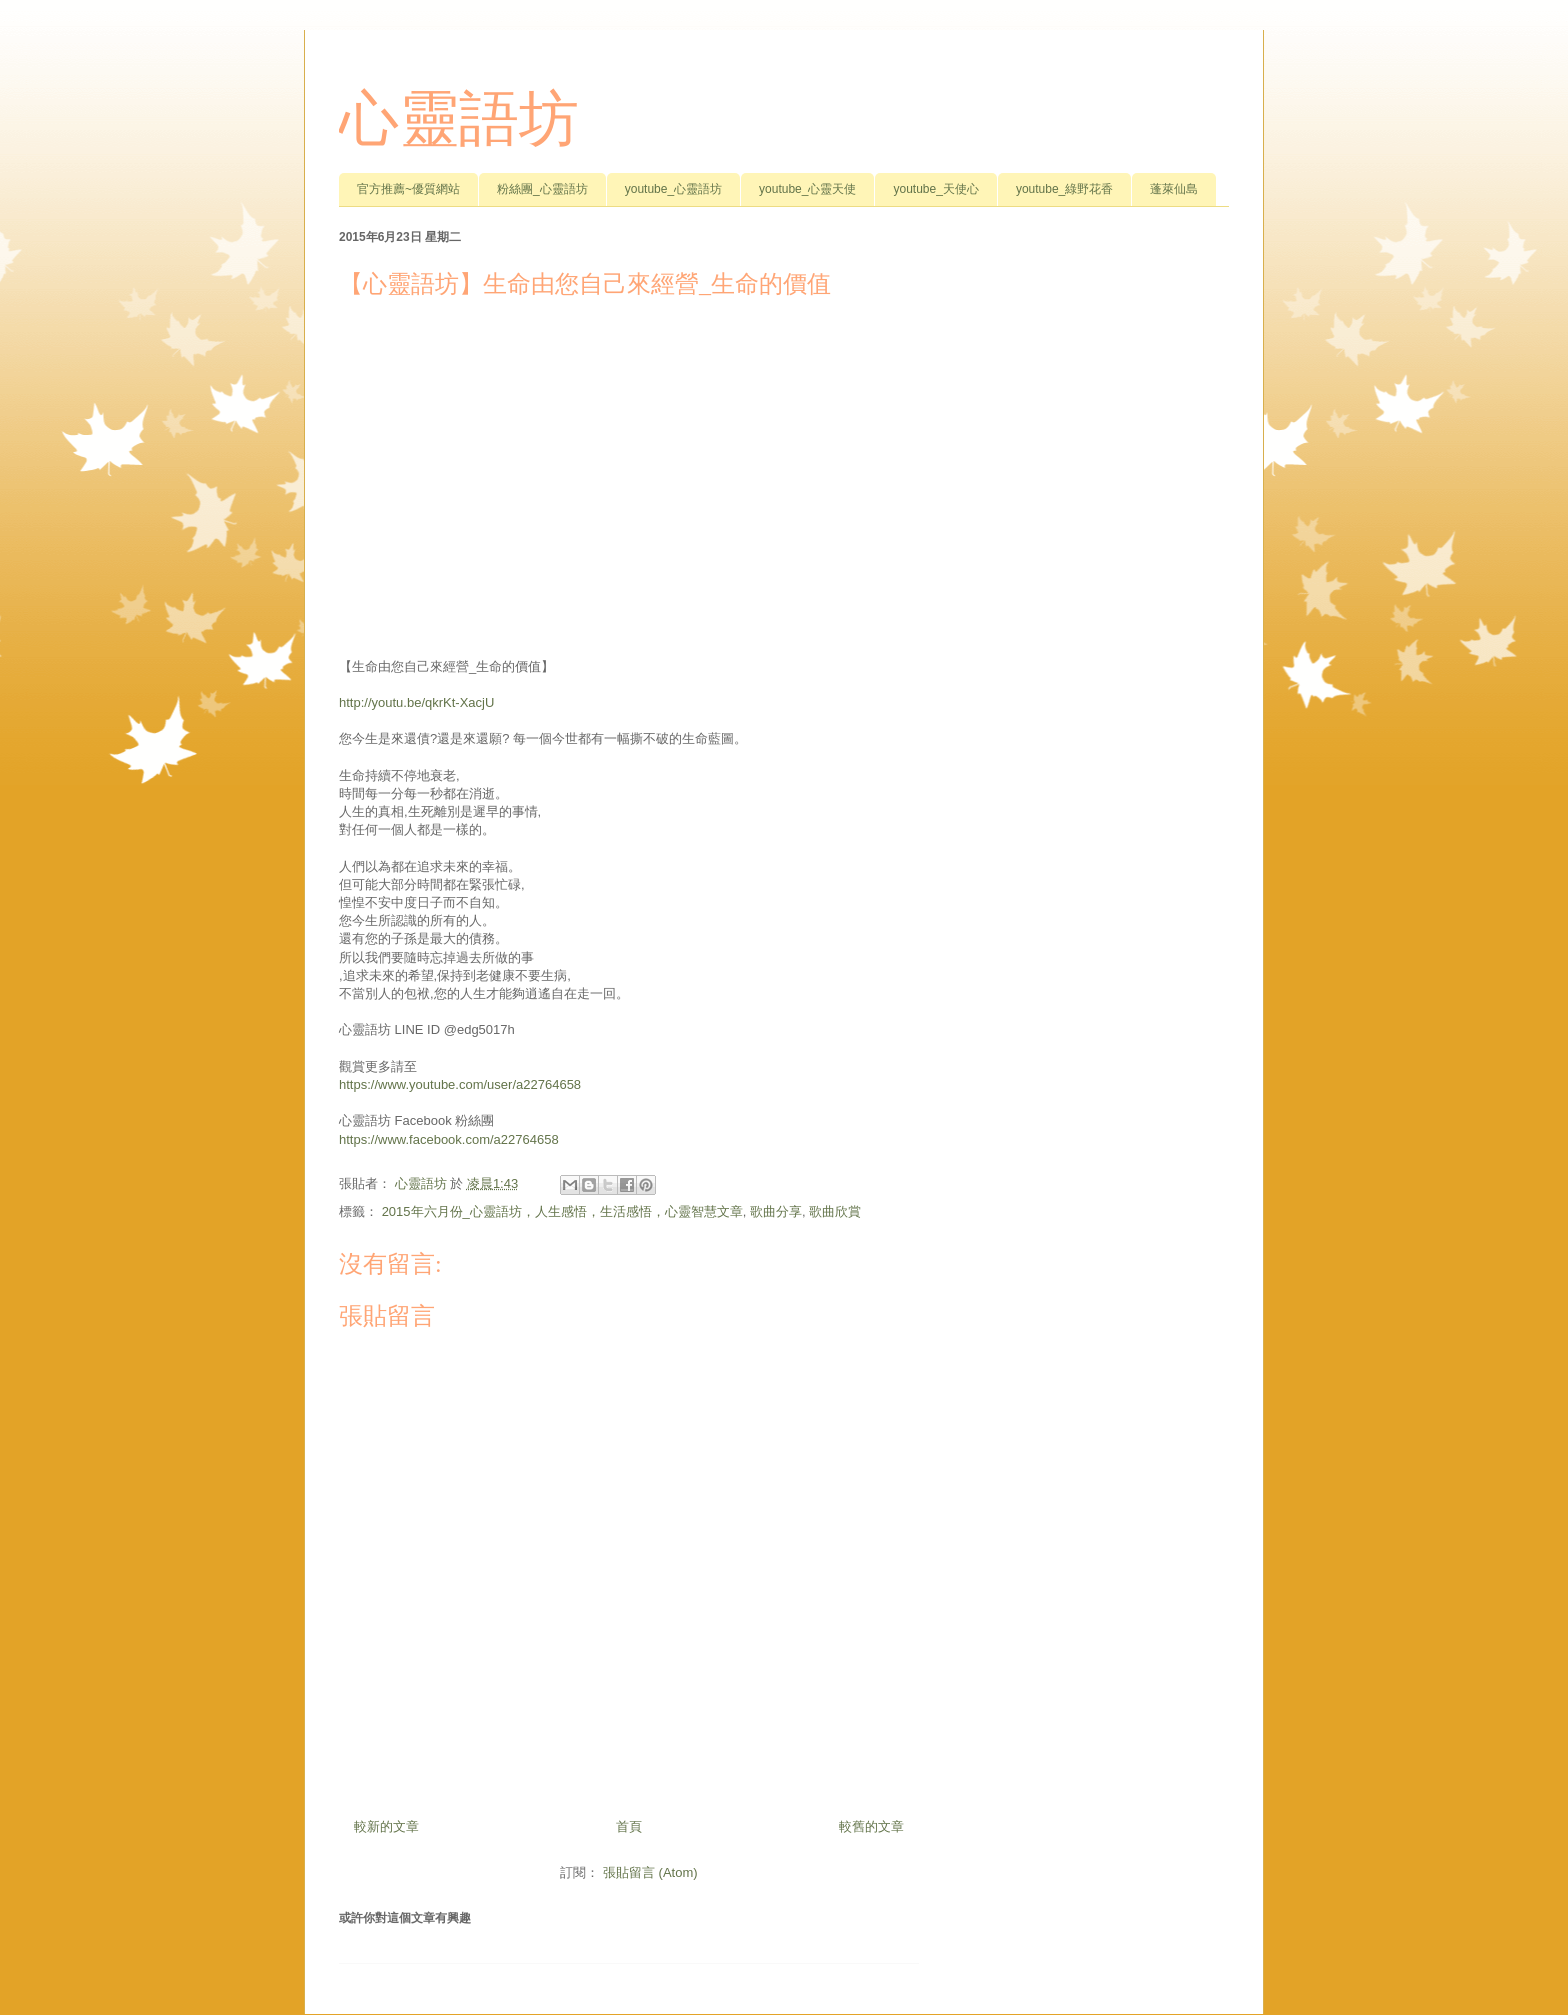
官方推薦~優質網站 (408, 189)
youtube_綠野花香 (1064, 189)
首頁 (629, 1826)
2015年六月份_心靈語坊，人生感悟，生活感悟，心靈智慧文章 (562, 1211)
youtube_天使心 (935, 189)
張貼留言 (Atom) (650, 1872)
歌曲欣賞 (835, 1211)
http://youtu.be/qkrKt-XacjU (416, 702)
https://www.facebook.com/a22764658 (449, 1139)
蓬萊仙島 (1174, 189)
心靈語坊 (459, 119)
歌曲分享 (776, 1211)
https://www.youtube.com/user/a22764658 (460, 1084)
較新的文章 (386, 1826)
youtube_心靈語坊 (673, 189)
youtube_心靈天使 (807, 189)
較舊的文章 (871, 1826)
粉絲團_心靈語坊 (542, 189)
